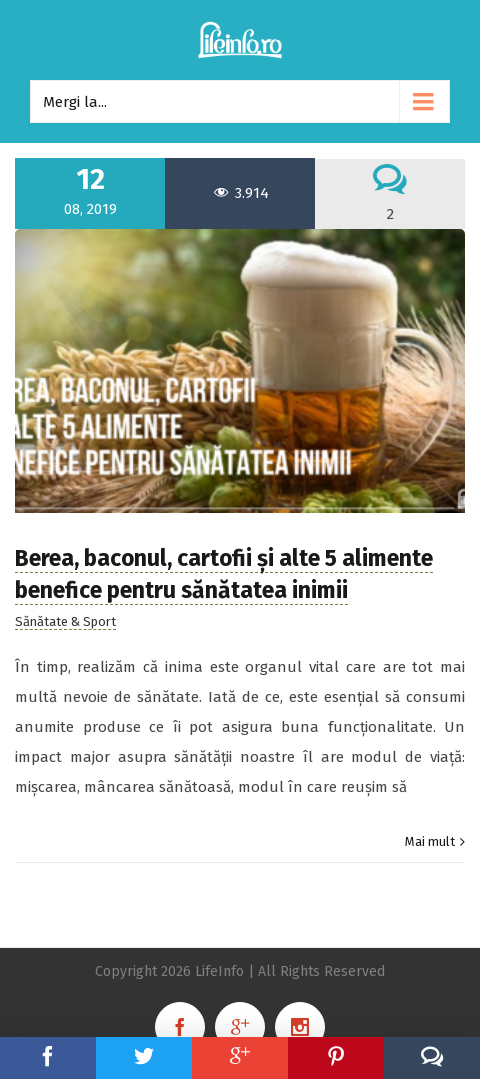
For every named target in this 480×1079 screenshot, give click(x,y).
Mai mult (430, 841)
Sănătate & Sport (65, 621)
